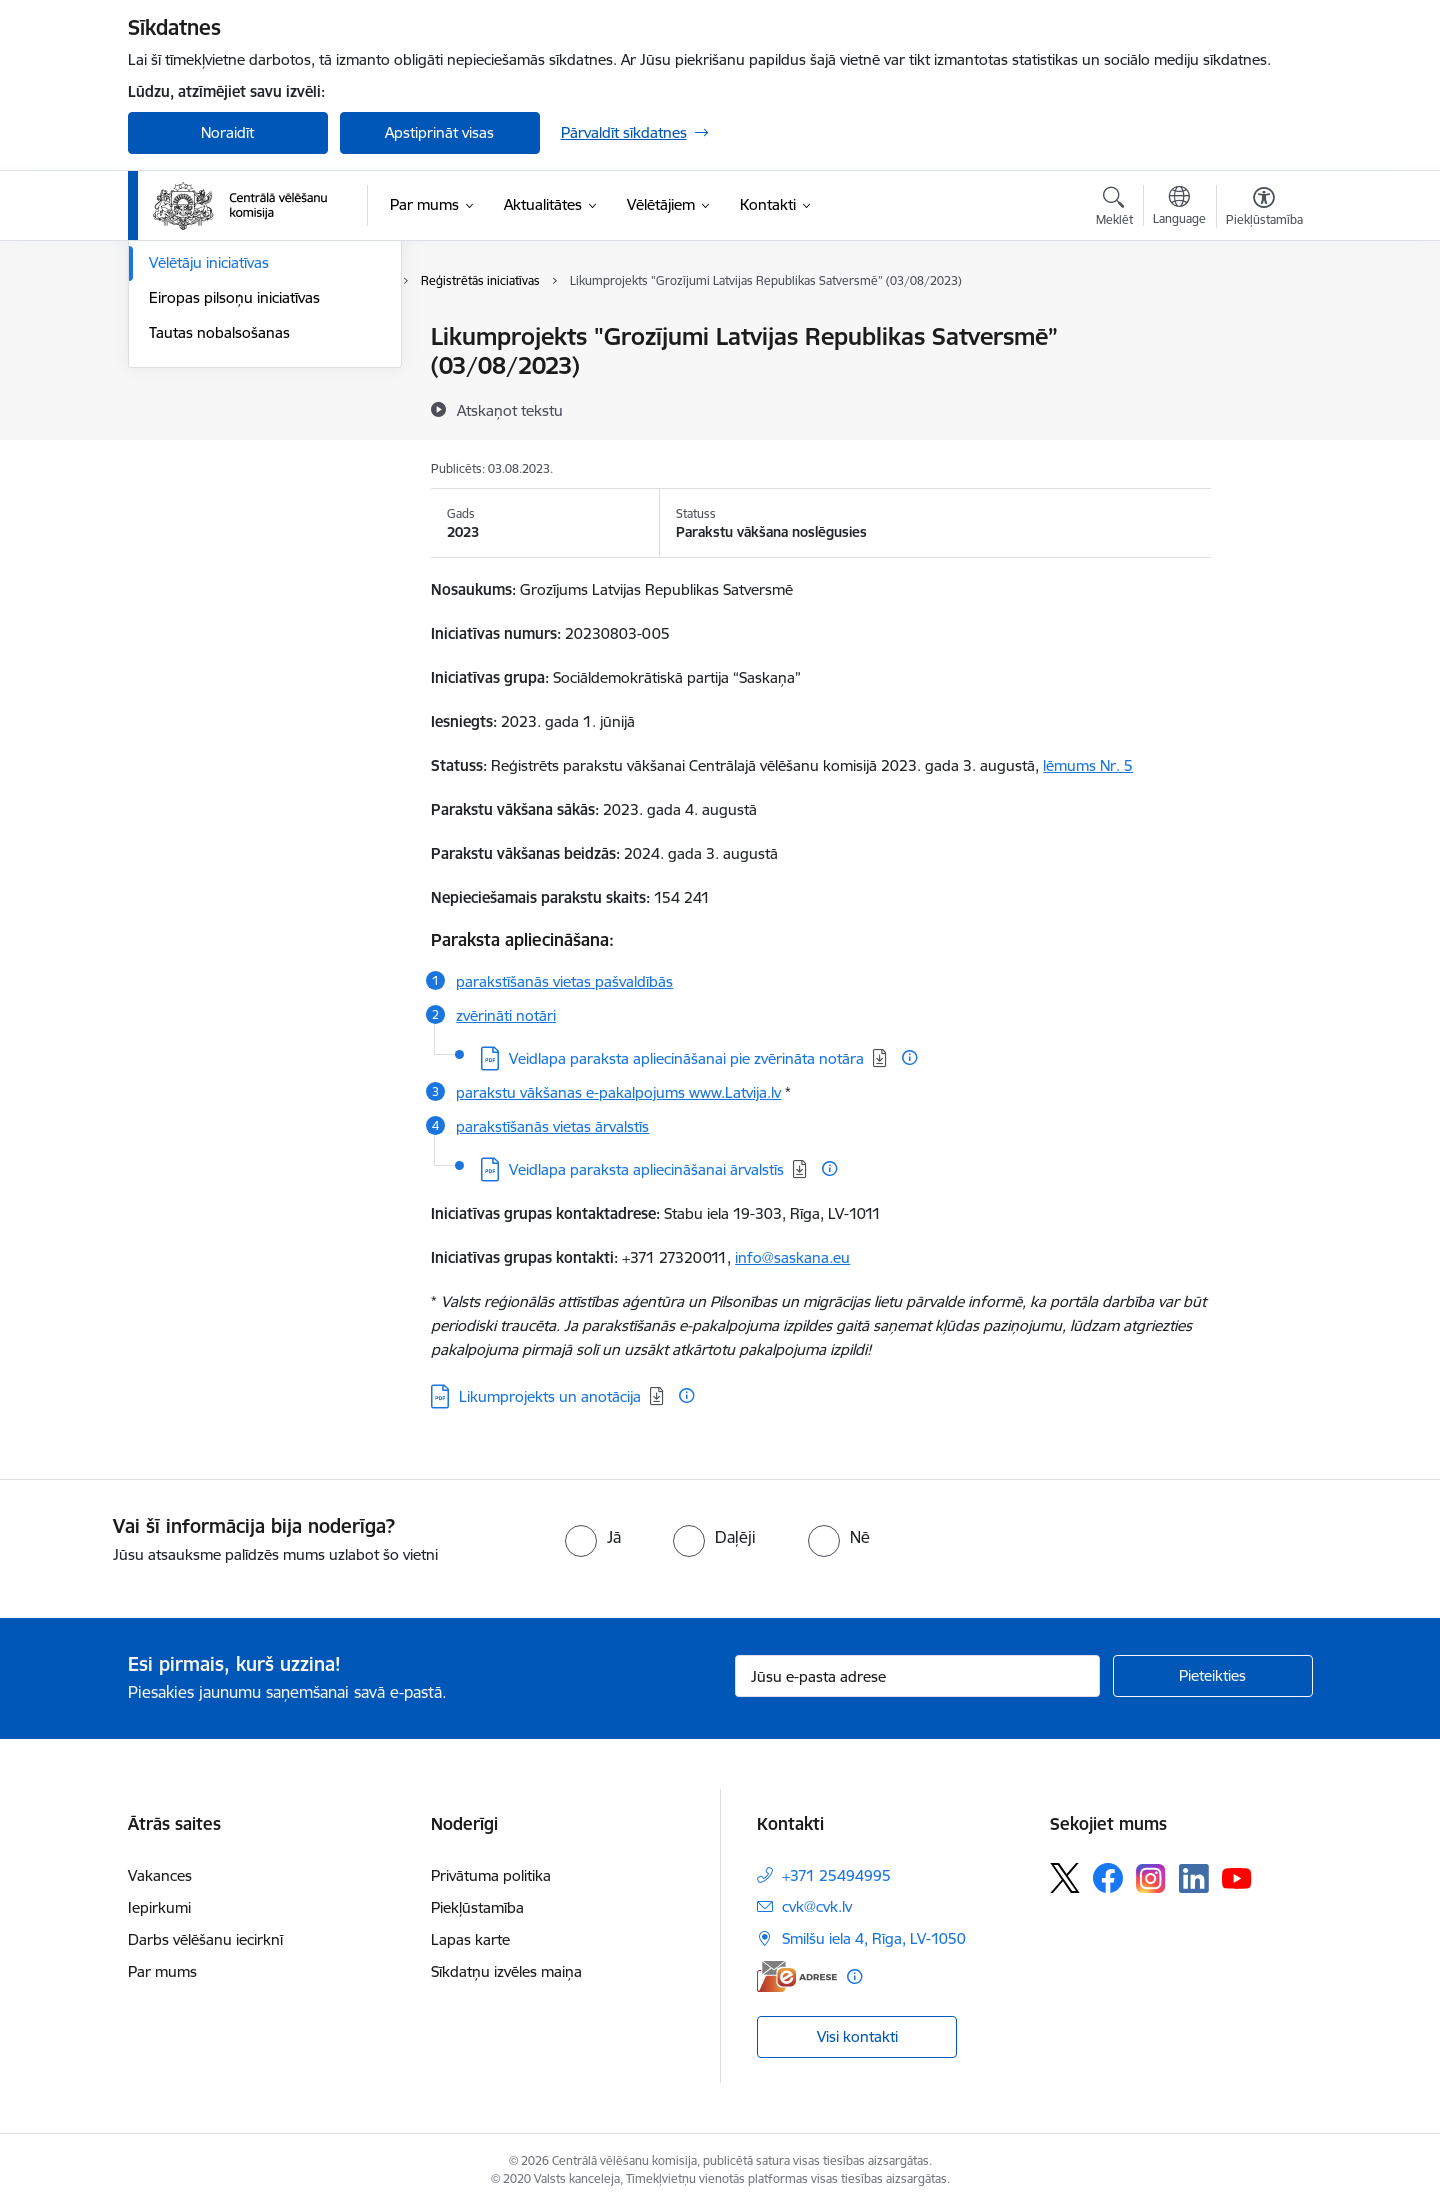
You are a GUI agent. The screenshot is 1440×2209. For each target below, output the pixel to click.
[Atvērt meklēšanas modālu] (1114, 209)
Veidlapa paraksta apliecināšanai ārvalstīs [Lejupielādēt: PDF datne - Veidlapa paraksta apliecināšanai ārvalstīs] (646, 1169)
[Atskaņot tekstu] (510, 410)
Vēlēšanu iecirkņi (205, 337)
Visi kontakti (857, 2036)
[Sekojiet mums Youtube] (1237, 1877)
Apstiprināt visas (439, 132)
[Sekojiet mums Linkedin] (1194, 1879)
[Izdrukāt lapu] (1263, 328)
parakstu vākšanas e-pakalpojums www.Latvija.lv (618, 1092)
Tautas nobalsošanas (219, 546)
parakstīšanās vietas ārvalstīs (552, 1126)
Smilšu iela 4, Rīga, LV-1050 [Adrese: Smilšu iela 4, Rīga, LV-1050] (874, 1938)
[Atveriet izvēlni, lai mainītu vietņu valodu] (1179, 208)
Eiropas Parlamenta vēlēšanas (249, 442)
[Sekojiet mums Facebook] (1108, 1878)
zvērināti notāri (506, 1015)
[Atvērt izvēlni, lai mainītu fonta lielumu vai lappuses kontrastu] (1264, 209)
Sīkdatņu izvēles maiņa (506, 1971)
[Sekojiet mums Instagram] (1151, 1878)
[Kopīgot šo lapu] (1263, 378)
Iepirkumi (159, 1907)
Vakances (160, 1875)
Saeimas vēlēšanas (211, 372)
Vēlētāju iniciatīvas (209, 476)
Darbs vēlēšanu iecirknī (205, 1939)
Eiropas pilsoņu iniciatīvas (234, 511)
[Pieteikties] (1213, 1676)
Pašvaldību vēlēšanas (219, 407)
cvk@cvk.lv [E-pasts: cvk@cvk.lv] (817, 1906)
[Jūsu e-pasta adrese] (917, 1676)
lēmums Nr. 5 (1088, 765)
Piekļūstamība (477, 1907)
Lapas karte (470, 1939)
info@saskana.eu (792, 1257)
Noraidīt (227, 132)
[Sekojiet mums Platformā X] (1065, 1878)
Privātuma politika (491, 1875)
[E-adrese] (797, 1976)
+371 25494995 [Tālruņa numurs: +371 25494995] (836, 1875)
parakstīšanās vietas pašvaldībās (564, 981)
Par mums (162, 1971)
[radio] (593, 1537)
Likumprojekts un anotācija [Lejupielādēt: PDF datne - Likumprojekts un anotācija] (550, 1396)
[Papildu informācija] (909, 1057)
